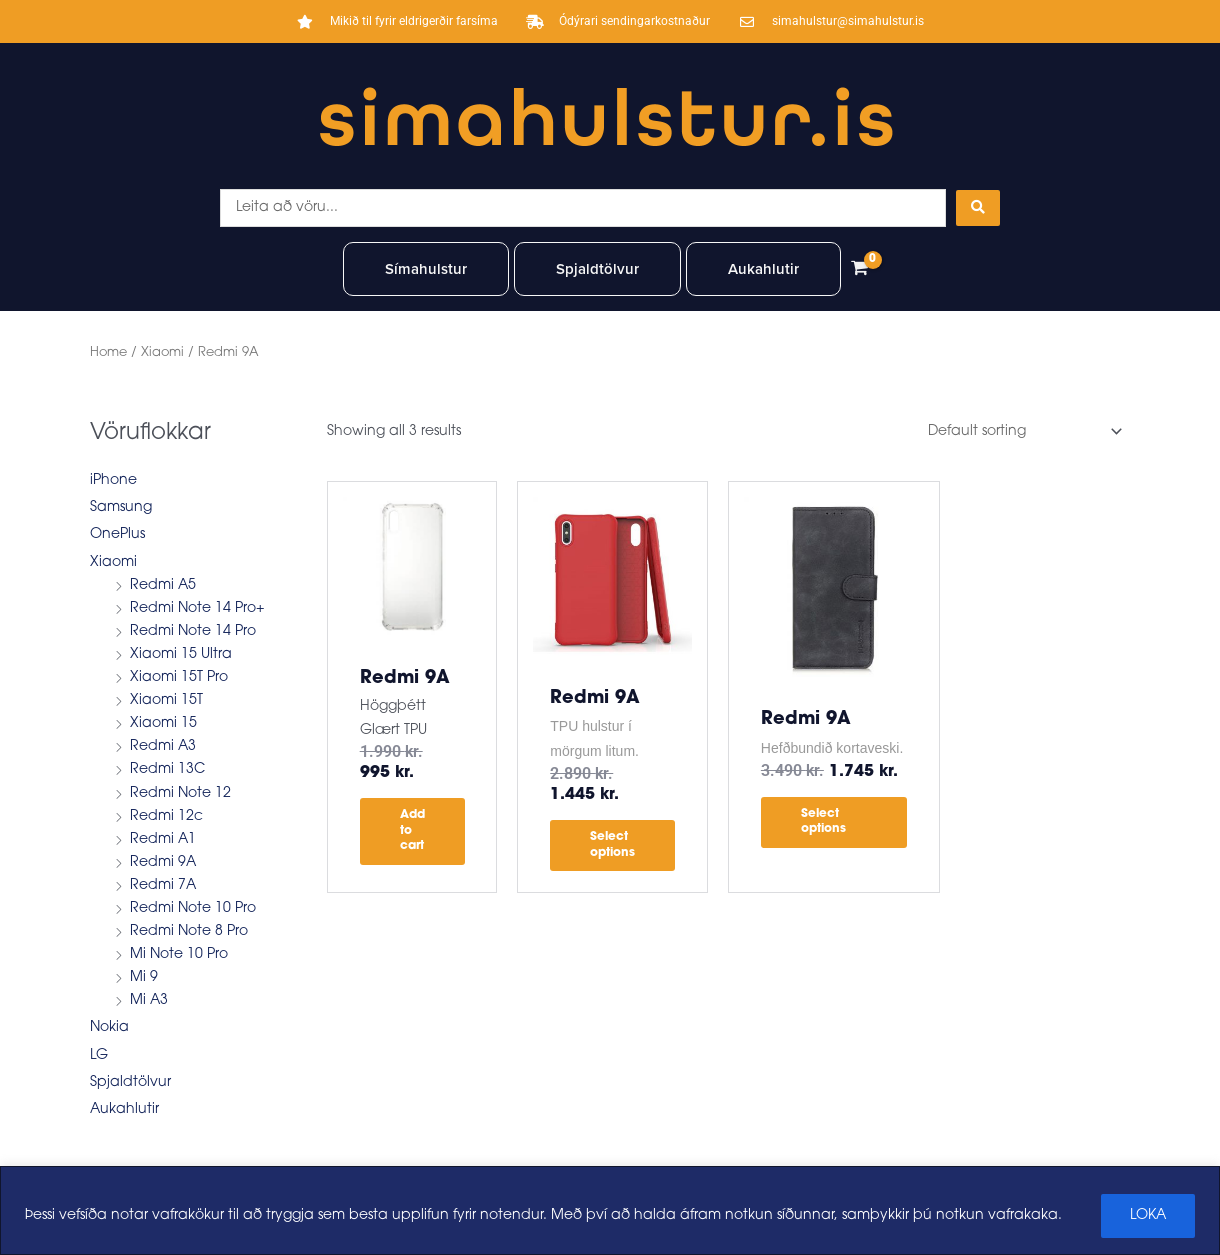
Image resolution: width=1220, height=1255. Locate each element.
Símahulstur (426, 269)
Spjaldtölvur (597, 269)
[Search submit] (978, 208)
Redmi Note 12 (180, 793)
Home (108, 352)
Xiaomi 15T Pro (179, 677)
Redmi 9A (163, 862)
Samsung (121, 507)
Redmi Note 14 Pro (193, 631)
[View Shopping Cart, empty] (859, 269)
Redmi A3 (163, 746)
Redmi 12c (166, 816)
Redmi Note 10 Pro (193, 908)
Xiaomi (162, 352)
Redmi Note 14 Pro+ (197, 608)
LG (99, 1055)
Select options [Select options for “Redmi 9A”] (612, 845)
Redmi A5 (163, 585)
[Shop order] (1021, 431)
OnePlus (117, 534)
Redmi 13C (167, 769)
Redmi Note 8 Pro (189, 931)
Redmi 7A (163, 885)
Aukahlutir (763, 269)
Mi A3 (149, 1000)
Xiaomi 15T (166, 700)
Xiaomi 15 (163, 723)
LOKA (1148, 1215)
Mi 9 (144, 977)
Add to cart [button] (412, 830)
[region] (610, 1210)
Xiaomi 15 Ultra (181, 654)
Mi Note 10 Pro (179, 954)
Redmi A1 (163, 839)
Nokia (109, 1027)
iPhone (113, 480)
